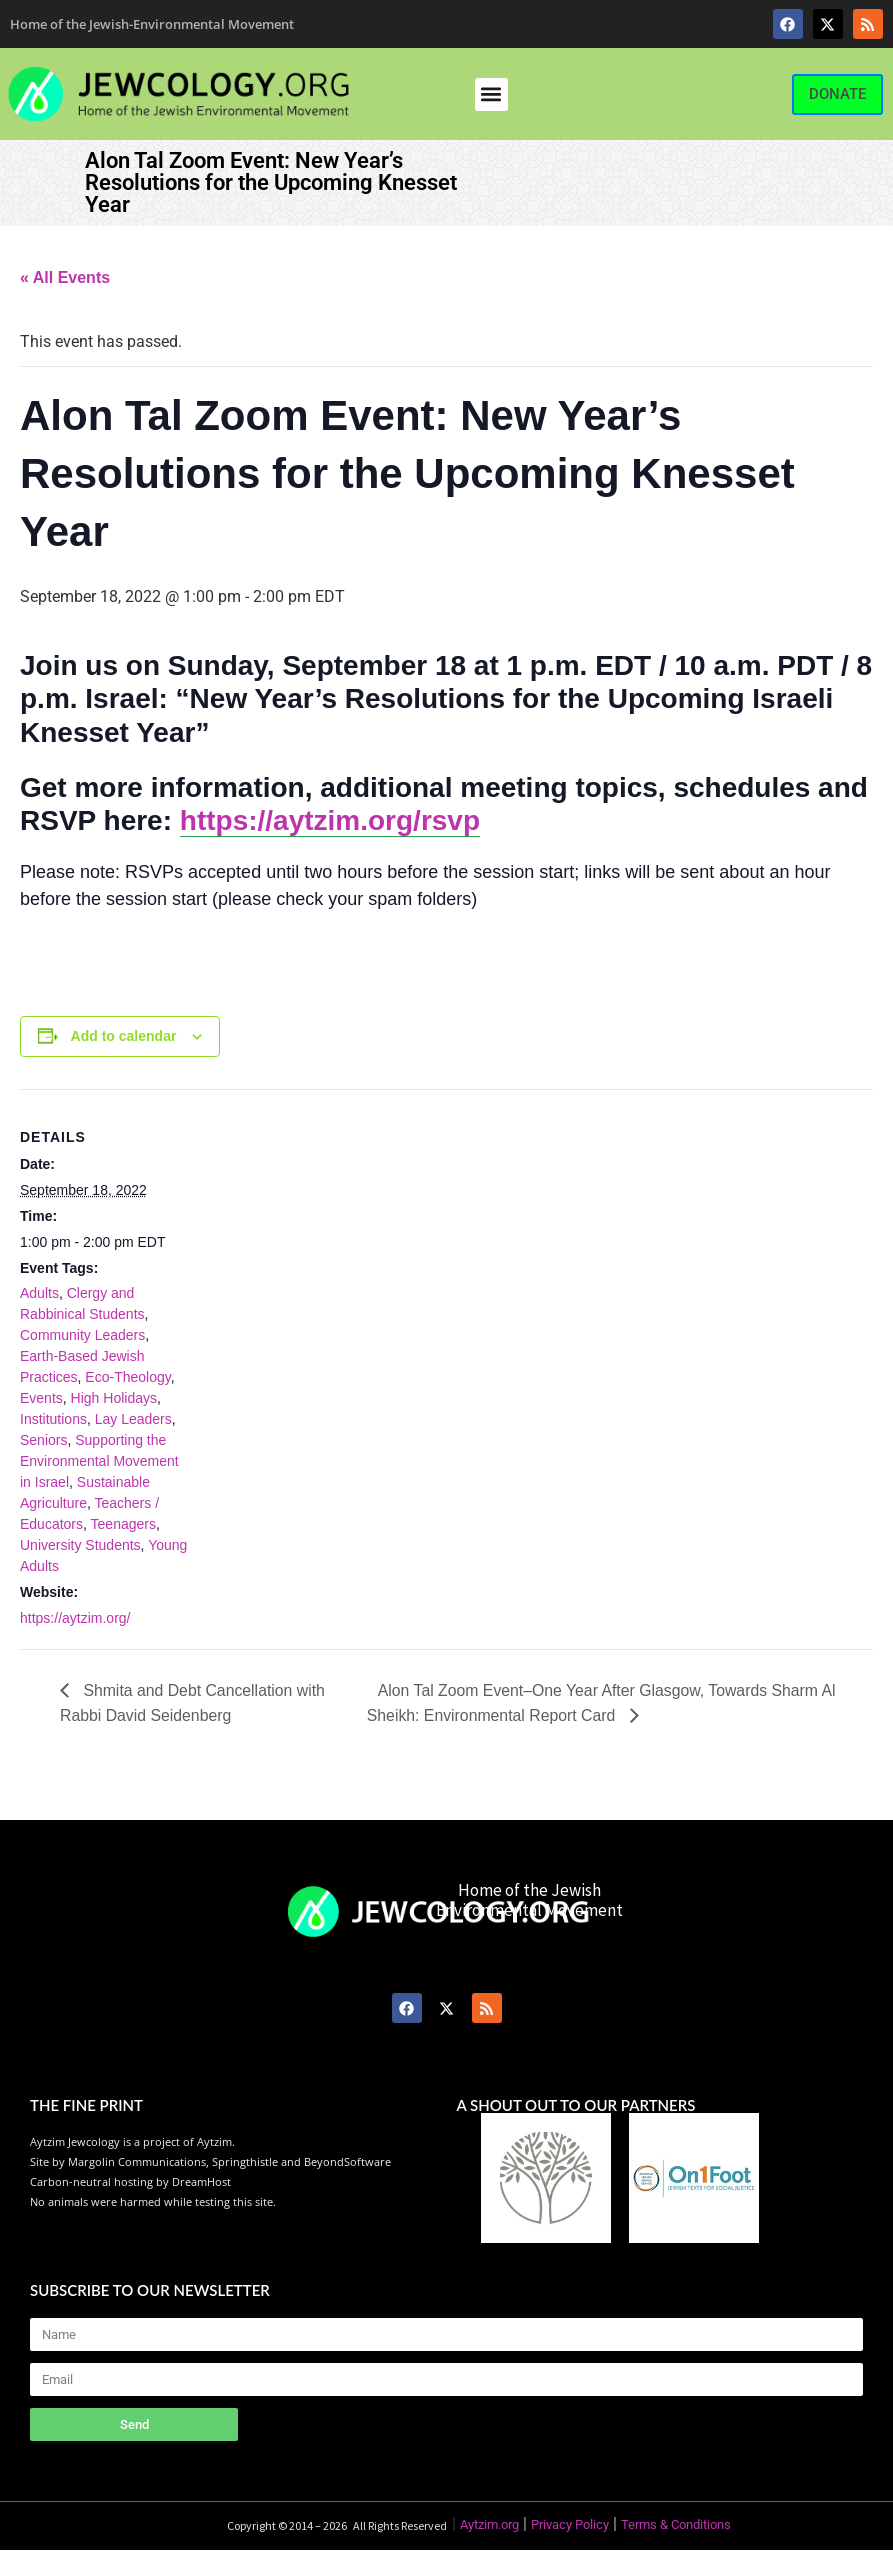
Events (41, 1398)
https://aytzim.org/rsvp (330, 820)
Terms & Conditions (676, 2525)
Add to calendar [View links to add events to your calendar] (124, 1036)
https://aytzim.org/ (75, 1618)
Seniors (43, 1440)
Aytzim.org (489, 2525)
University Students (80, 1545)
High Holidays (114, 1398)
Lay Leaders (133, 1419)
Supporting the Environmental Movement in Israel (99, 1461)
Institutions (53, 1419)
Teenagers (123, 1524)
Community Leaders (82, 1335)
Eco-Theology (127, 1377)
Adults (39, 1293)
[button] (491, 94)
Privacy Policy (570, 2525)
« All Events (65, 277)
